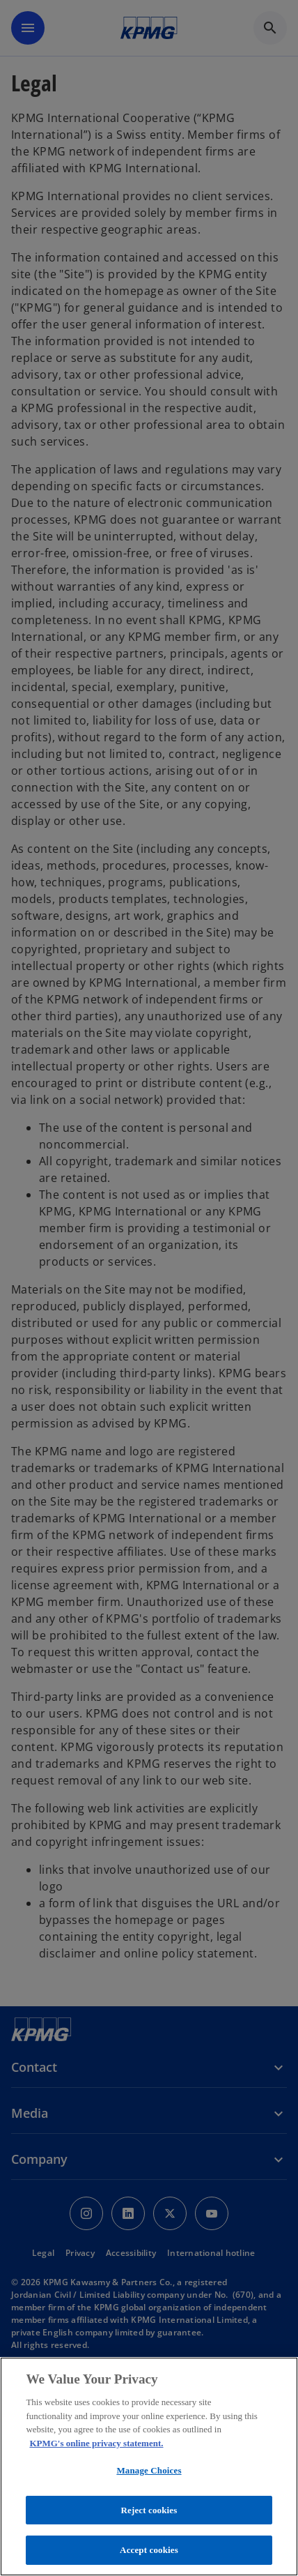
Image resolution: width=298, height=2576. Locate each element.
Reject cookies (149, 2510)
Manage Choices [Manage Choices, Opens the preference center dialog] (148, 2470)
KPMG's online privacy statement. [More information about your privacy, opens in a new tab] (96, 2443)
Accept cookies (149, 2550)
